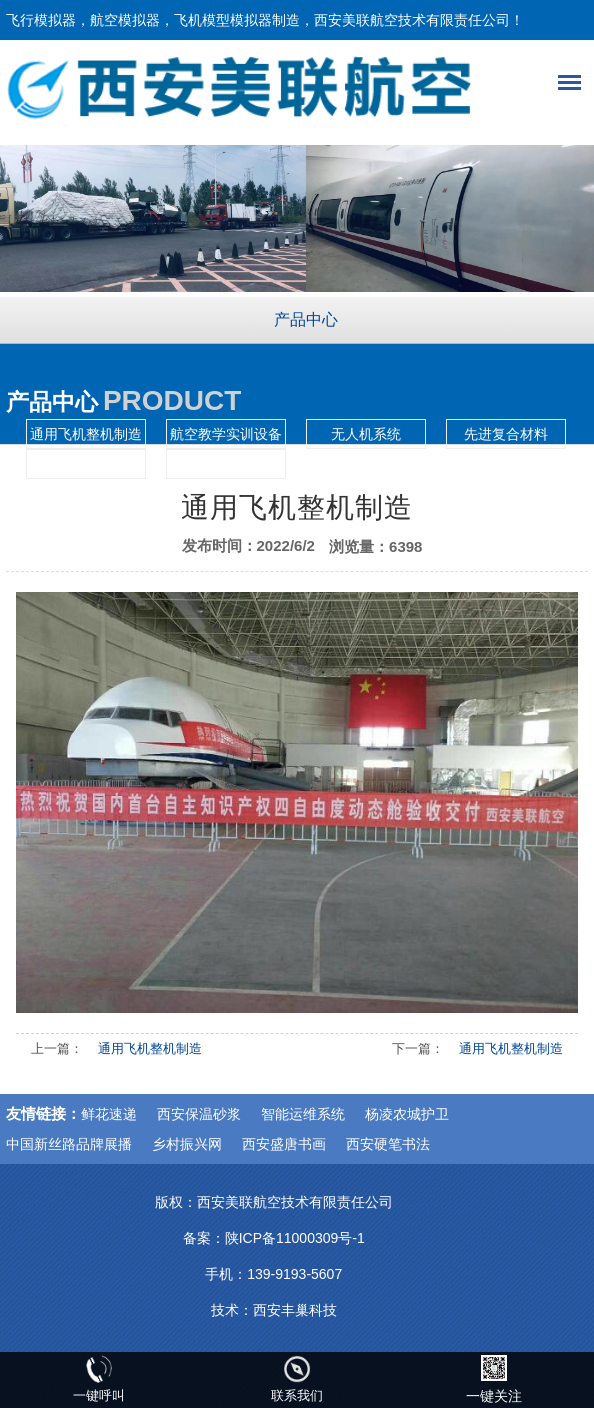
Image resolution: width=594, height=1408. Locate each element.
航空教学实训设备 (226, 434)
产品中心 (306, 319)
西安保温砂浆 (199, 1114)
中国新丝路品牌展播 (69, 1144)
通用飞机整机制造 (86, 434)
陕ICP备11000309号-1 (295, 1238)
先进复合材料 (506, 434)
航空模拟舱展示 (226, 464)
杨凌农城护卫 (407, 1114)
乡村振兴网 (187, 1144)
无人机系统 (366, 434)
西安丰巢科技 (295, 1310)
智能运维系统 (303, 1114)
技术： (232, 1310)
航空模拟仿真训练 (86, 464)
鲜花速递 (109, 1114)
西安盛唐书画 (284, 1144)
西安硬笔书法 (388, 1144)
